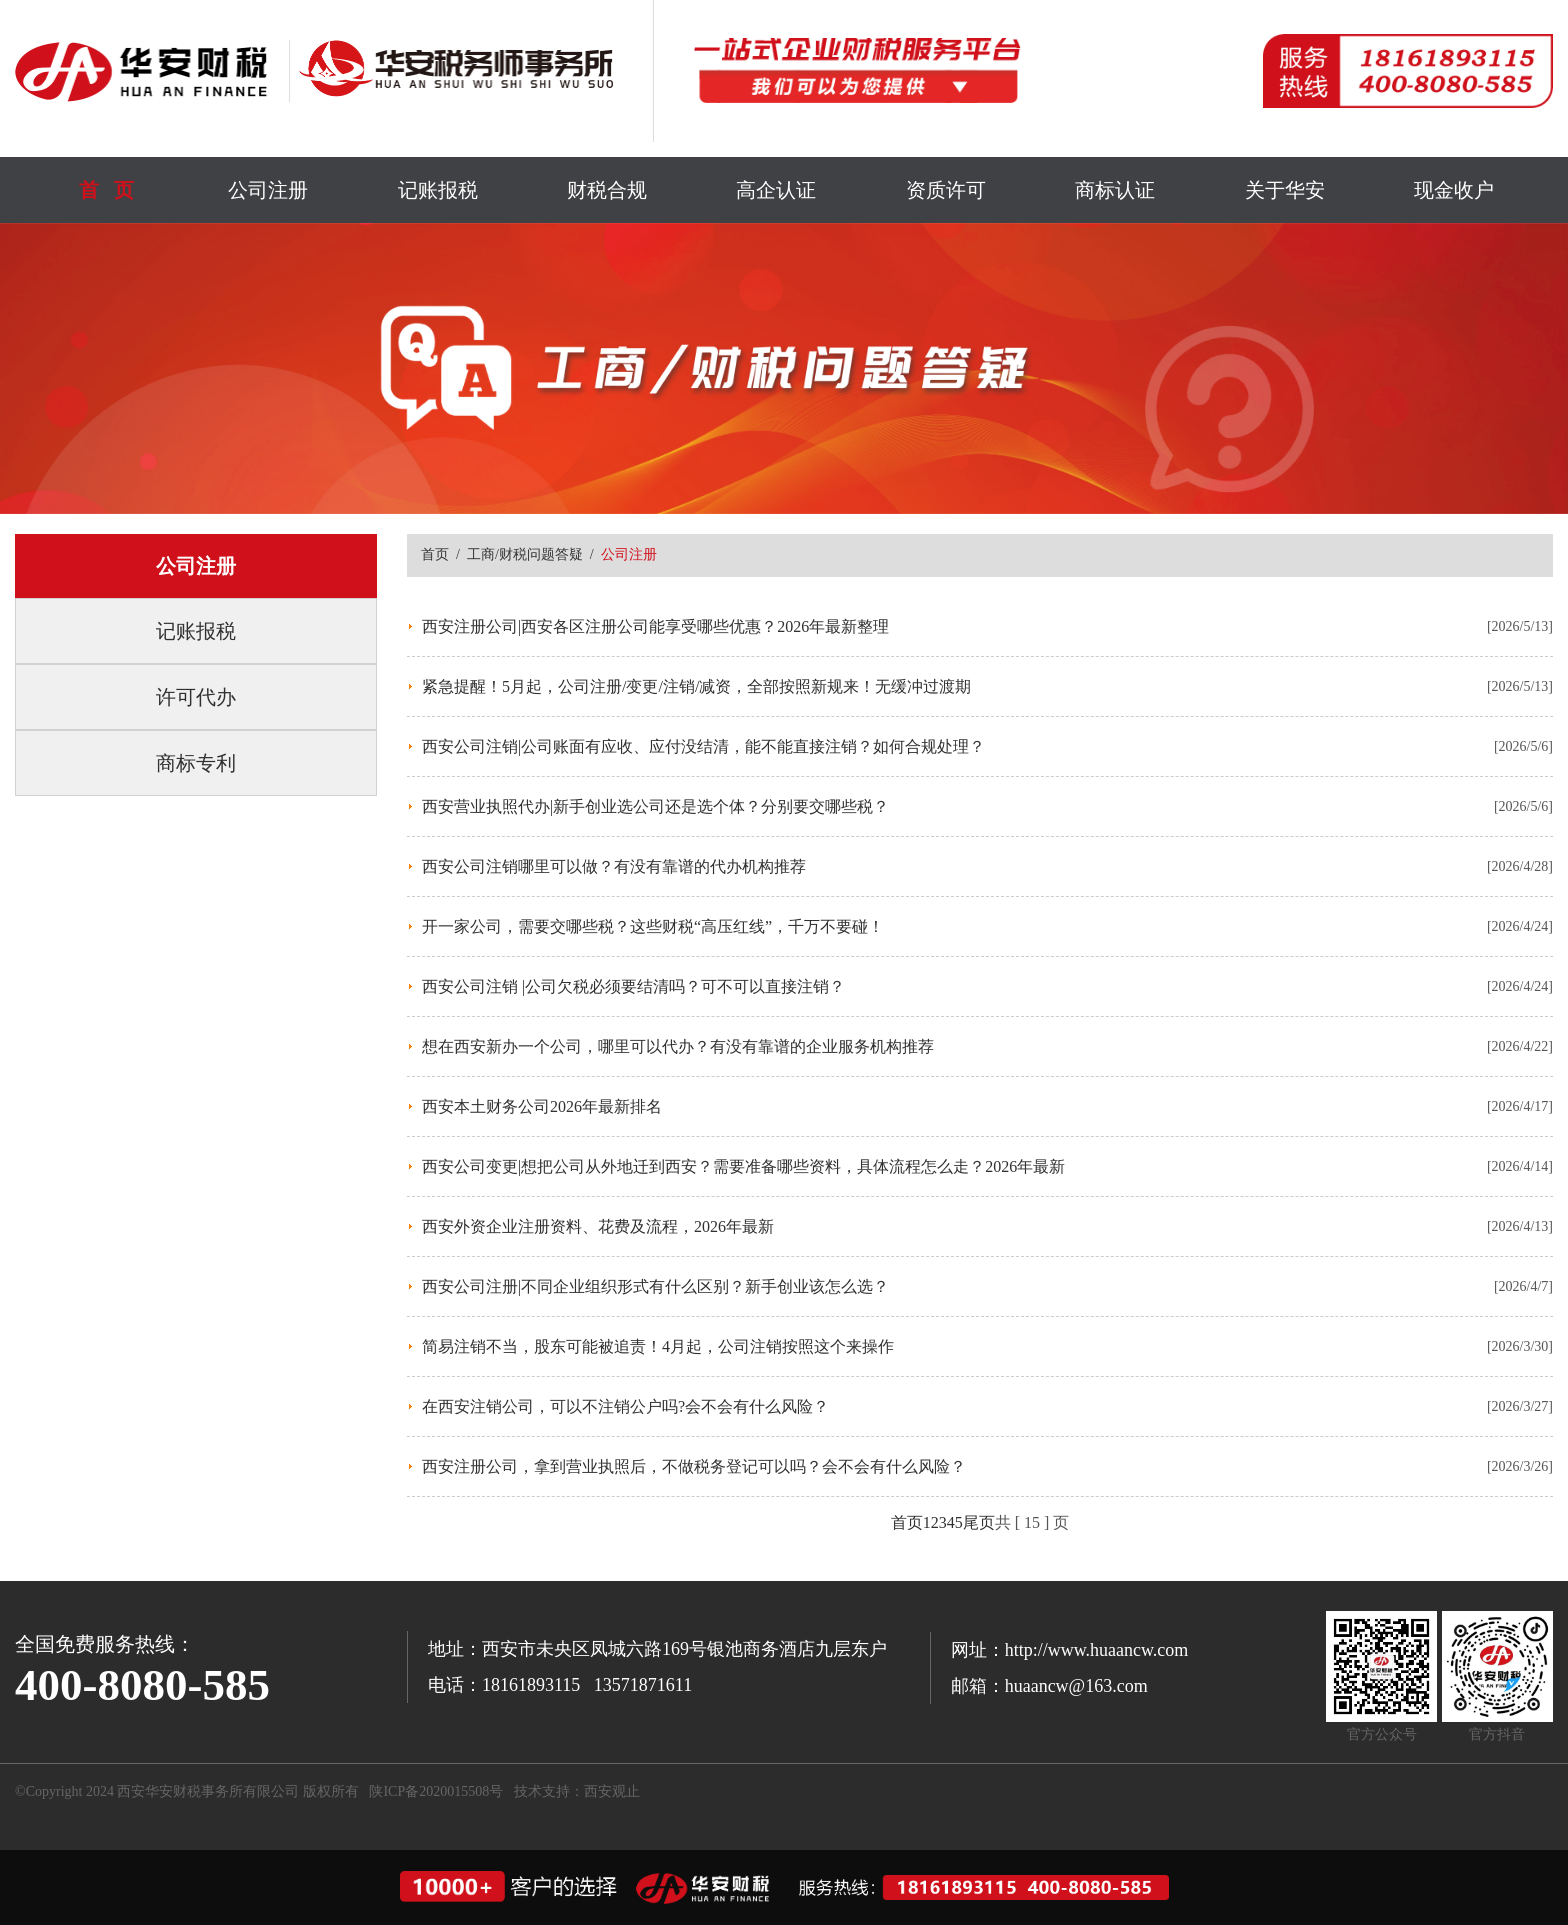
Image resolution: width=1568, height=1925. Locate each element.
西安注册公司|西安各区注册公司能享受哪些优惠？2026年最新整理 (655, 626)
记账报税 (438, 190)
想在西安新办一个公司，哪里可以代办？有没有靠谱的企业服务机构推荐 (678, 1046)
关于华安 (1285, 190)
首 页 (106, 190)
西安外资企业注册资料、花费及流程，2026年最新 (598, 1226)
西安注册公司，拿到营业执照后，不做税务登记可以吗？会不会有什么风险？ (694, 1466)
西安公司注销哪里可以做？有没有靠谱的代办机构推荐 (614, 866)
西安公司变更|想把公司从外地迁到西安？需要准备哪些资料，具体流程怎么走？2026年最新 (743, 1166)
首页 (435, 554)
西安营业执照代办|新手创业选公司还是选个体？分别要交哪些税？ (655, 806)
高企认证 (776, 190)
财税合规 (607, 190)
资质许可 (946, 190)
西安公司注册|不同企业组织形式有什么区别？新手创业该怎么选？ (655, 1286)
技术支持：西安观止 (577, 1791)
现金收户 (1454, 190)
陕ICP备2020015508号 (436, 1791)
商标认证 (1115, 190)
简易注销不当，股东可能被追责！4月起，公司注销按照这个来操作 (658, 1346)
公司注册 (268, 190)
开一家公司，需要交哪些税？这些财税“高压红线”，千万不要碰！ (653, 926)
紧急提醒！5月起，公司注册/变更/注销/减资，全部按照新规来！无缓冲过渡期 (696, 686)
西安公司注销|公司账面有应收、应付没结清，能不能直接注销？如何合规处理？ (703, 746)
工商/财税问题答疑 (525, 554)
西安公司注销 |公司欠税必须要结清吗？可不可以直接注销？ (633, 986)
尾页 (979, 1522)
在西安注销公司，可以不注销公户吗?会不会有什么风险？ (625, 1406)
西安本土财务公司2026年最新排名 (542, 1106)
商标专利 (196, 763)
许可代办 (196, 697)
